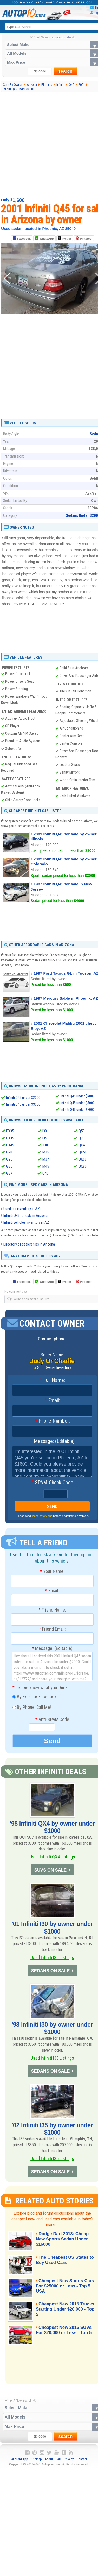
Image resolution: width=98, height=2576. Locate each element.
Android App (19, 2460)
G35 (9, 1166)
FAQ (58, 2460)
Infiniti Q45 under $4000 (78, 1096)
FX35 (10, 1138)
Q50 (81, 1131)
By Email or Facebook (34, 1697)
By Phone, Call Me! (31, 1707)
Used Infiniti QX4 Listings (52, 1857)
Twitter (64, 238)
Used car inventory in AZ (21, 1208)
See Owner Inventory (54, 1367)
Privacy (69, 2460)
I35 (44, 1138)
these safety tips (42, 1515)
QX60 (83, 1159)
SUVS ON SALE (50, 1870)
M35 (45, 1152)
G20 (9, 1152)
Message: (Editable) (52, 1441)
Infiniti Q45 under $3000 (23, 1104)
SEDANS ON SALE (50, 1970)
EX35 (10, 1131)
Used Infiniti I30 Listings (52, 1957)
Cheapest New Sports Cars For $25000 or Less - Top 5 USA (65, 2286)
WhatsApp (47, 238)
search (65, 71)
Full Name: (52, 1380)
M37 (45, 1159)
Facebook (23, 238)
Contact (81, 2460)
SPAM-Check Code (52, 1482)
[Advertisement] (48, 144)
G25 (9, 1159)
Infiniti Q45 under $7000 (78, 1110)
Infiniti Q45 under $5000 (78, 1103)
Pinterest (86, 238)
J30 (45, 1145)
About (49, 2460)
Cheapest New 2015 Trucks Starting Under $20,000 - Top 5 (65, 2309)
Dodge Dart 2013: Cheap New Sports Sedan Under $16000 (62, 2239)
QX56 (83, 1152)
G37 (9, 1173)
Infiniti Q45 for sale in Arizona (25, 1215)
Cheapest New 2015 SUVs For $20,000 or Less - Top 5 (64, 2330)
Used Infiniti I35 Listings (52, 2159)
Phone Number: (52, 1421)
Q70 (81, 1138)
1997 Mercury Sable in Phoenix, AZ (66, 998)
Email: (52, 1400)
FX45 (10, 1145)
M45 (45, 1166)
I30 (44, 1131)
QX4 (82, 1145)
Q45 (45, 1173)
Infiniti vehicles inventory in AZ (26, 1222)
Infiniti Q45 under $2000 (23, 1098)
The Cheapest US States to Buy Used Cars (65, 2260)
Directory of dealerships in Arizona (29, 1244)
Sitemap (36, 2460)
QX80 (83, 1166)
